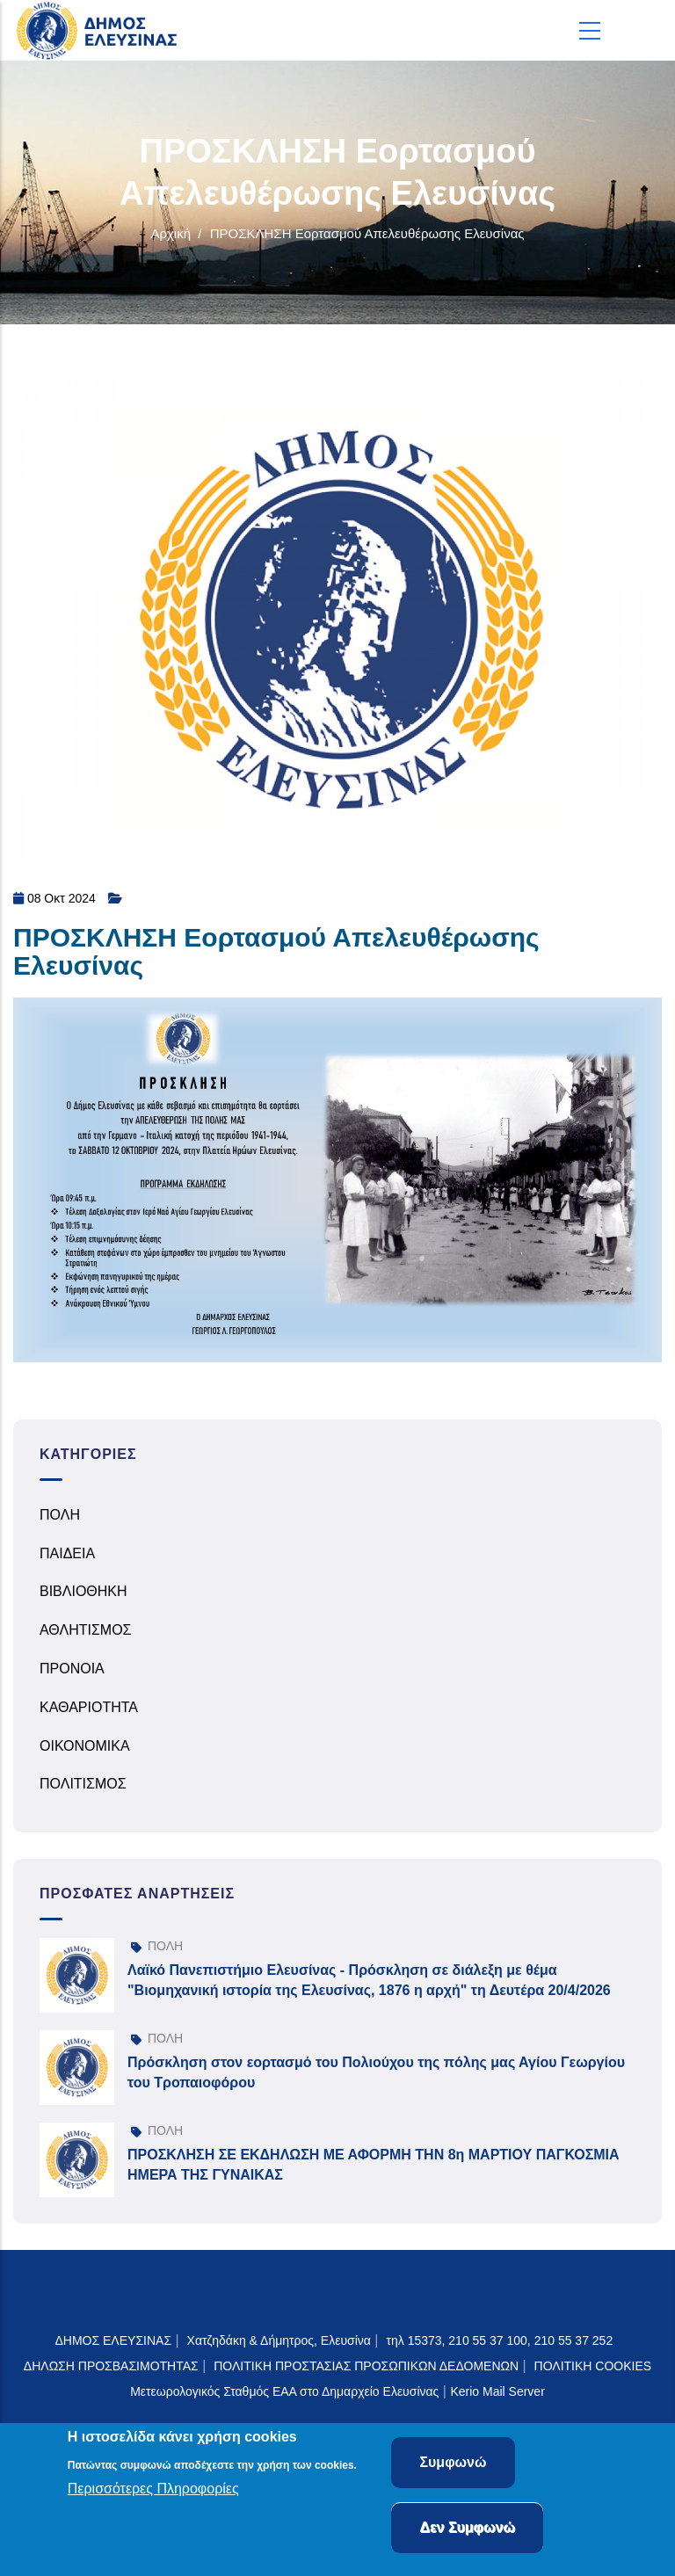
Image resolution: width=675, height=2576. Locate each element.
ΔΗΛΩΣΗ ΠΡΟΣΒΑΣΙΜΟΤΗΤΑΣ (111, 2366)
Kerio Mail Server (497, 2391)
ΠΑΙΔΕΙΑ (67, 1553)
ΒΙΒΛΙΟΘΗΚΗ (83, 1591)
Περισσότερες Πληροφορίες (153, 2488)
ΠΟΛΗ (60, 1514)
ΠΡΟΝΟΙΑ (72, 1668)
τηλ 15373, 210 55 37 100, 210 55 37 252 (501, 2340)
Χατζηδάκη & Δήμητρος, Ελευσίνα (279, 2340)
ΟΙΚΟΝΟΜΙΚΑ (85, 1745)
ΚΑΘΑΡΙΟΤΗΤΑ (89, 1707)
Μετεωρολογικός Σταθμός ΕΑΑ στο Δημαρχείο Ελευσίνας (284, 2391)
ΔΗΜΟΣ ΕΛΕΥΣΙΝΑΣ (112, 2340)
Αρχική (170, 233)
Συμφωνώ (452, 2462)
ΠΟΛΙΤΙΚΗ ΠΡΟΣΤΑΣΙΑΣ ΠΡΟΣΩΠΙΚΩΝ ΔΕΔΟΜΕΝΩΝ (366, 2366)
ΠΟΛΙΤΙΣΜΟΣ (83, 1783)
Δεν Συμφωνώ (467, 2527)
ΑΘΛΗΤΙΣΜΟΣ (86, 1629)
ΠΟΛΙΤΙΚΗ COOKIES (593, 2366)
